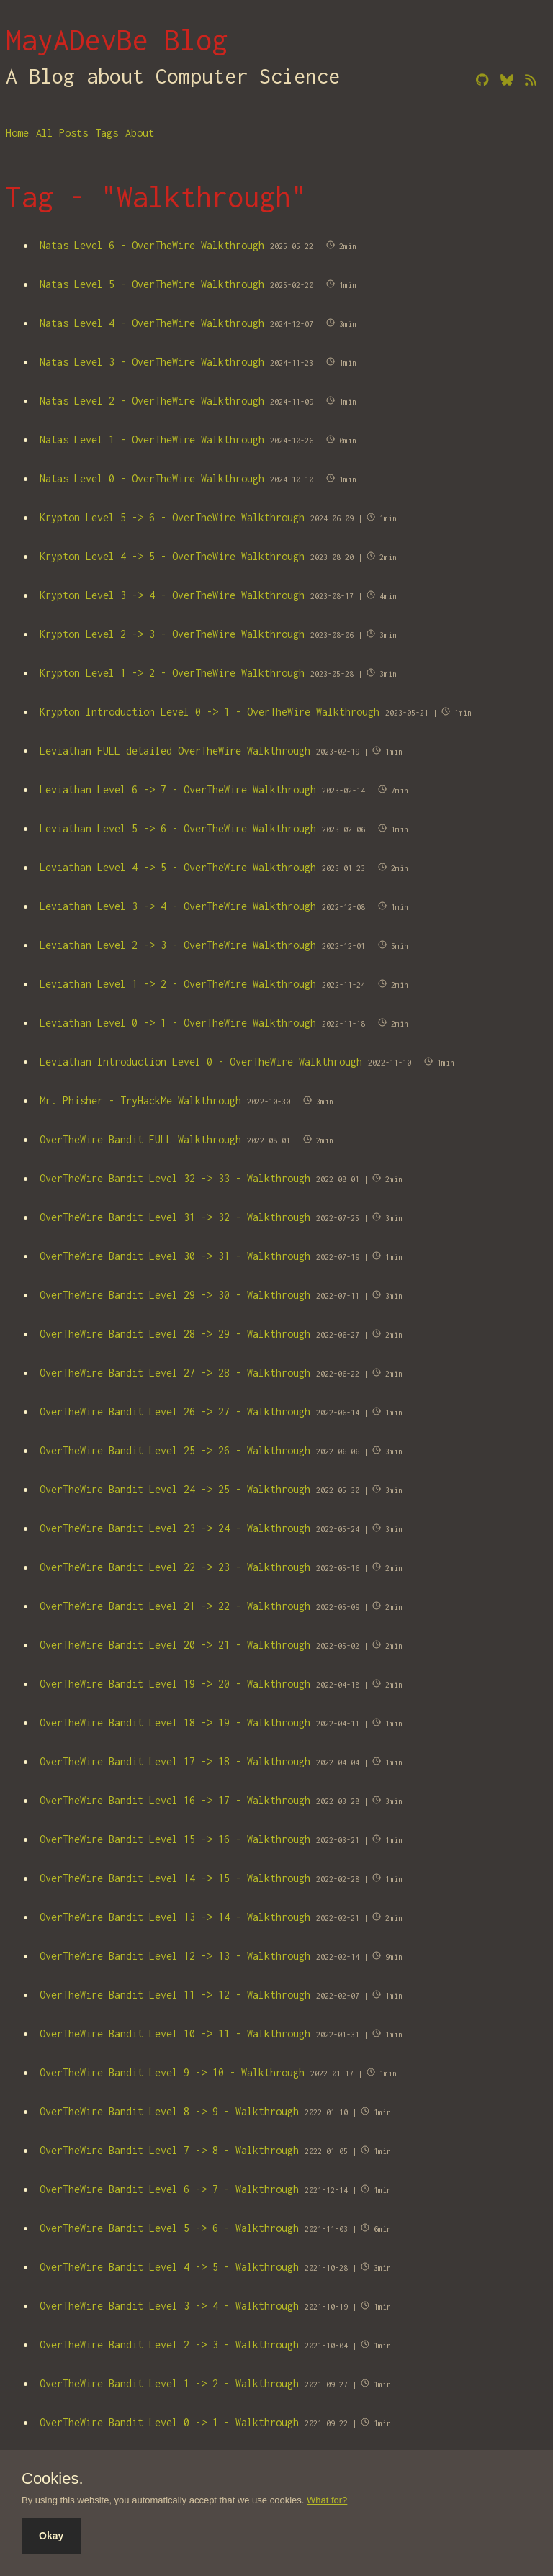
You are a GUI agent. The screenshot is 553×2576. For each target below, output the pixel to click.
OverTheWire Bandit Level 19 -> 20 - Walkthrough (175, 1683)
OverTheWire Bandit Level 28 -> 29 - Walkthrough (175, 1334)
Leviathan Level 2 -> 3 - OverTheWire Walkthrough (178, 945)
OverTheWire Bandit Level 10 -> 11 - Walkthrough (175, 2033)
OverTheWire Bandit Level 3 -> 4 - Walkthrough (169, 2306)
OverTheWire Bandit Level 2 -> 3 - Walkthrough (169, 2344)
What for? (327, 2500)
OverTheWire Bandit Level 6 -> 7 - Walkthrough (169, 2189)
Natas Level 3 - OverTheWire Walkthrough (152, 362)
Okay (51, 2535)
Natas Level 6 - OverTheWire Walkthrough (152, 245)
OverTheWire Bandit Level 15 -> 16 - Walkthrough (175, 1839)
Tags (106, 133)
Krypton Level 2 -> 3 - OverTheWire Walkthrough (172, 634)
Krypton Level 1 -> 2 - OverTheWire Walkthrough (172, 673)
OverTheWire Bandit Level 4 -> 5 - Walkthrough (169, 2267)
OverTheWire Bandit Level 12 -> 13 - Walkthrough (175, 1956)
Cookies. (53, 2479)
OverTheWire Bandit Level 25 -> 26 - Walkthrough (175, 1450)
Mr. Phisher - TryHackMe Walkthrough (140, 1100)
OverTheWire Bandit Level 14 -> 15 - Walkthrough (175, 1878)
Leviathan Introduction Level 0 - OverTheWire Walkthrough (201, 1061)
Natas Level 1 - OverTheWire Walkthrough (152, 439)
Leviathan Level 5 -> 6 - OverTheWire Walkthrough (178, 828)
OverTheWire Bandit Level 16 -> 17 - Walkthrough (175, 1800)
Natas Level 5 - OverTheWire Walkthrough (152, 284)
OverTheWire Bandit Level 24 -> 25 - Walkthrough (175, 1489)
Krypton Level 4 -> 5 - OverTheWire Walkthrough (172, 556)
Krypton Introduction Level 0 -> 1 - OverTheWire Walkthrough (209, 712)
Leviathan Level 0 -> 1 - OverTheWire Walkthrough (178, 1023)
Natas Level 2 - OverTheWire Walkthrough (152, 401)
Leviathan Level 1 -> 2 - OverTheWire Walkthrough (178, 984)
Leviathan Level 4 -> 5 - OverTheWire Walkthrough (178, 867)
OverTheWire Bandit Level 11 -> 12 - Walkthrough (175, 1995)
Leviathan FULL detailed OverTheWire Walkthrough (175, 750)
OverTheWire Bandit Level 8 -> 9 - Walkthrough (169, 2111)
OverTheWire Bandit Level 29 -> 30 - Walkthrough (175, 1295)
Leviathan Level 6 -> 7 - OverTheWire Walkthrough (178, 789)
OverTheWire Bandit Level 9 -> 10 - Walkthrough (172, 2072)
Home (17, 133)
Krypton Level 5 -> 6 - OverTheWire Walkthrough (172, 517)
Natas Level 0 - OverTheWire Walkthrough (152, 478)
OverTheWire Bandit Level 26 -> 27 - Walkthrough (175, 1411)
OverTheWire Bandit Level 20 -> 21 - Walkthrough (175, 1645)
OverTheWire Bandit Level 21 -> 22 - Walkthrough (175, 1606)
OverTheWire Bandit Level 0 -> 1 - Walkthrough (169, 2422)
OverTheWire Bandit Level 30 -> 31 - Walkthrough (175, 1256)
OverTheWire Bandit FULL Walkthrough (140, 1139)
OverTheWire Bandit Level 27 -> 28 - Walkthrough (175, 1372)
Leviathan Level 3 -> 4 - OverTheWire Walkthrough (178, 906)
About (139, 133)
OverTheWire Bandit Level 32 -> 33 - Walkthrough (175, 1178)
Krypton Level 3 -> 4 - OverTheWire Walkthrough (172, 595)
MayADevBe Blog (117, 39)
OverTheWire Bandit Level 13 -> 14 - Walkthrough (175, 1917)
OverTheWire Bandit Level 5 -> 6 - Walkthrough (169, 2228)
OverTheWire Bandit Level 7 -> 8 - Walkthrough (169, 2150)
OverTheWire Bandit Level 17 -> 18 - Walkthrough (175, 1761)
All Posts (62, 133)
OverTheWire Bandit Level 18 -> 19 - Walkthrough (175, 1722)
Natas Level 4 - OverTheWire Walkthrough (152, 323)
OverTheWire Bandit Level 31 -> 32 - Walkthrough (175, 1217)
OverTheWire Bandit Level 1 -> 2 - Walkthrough (169, 2383)
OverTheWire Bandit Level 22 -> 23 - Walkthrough (175, 1567)
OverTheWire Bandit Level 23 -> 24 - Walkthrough (175, 1528)
